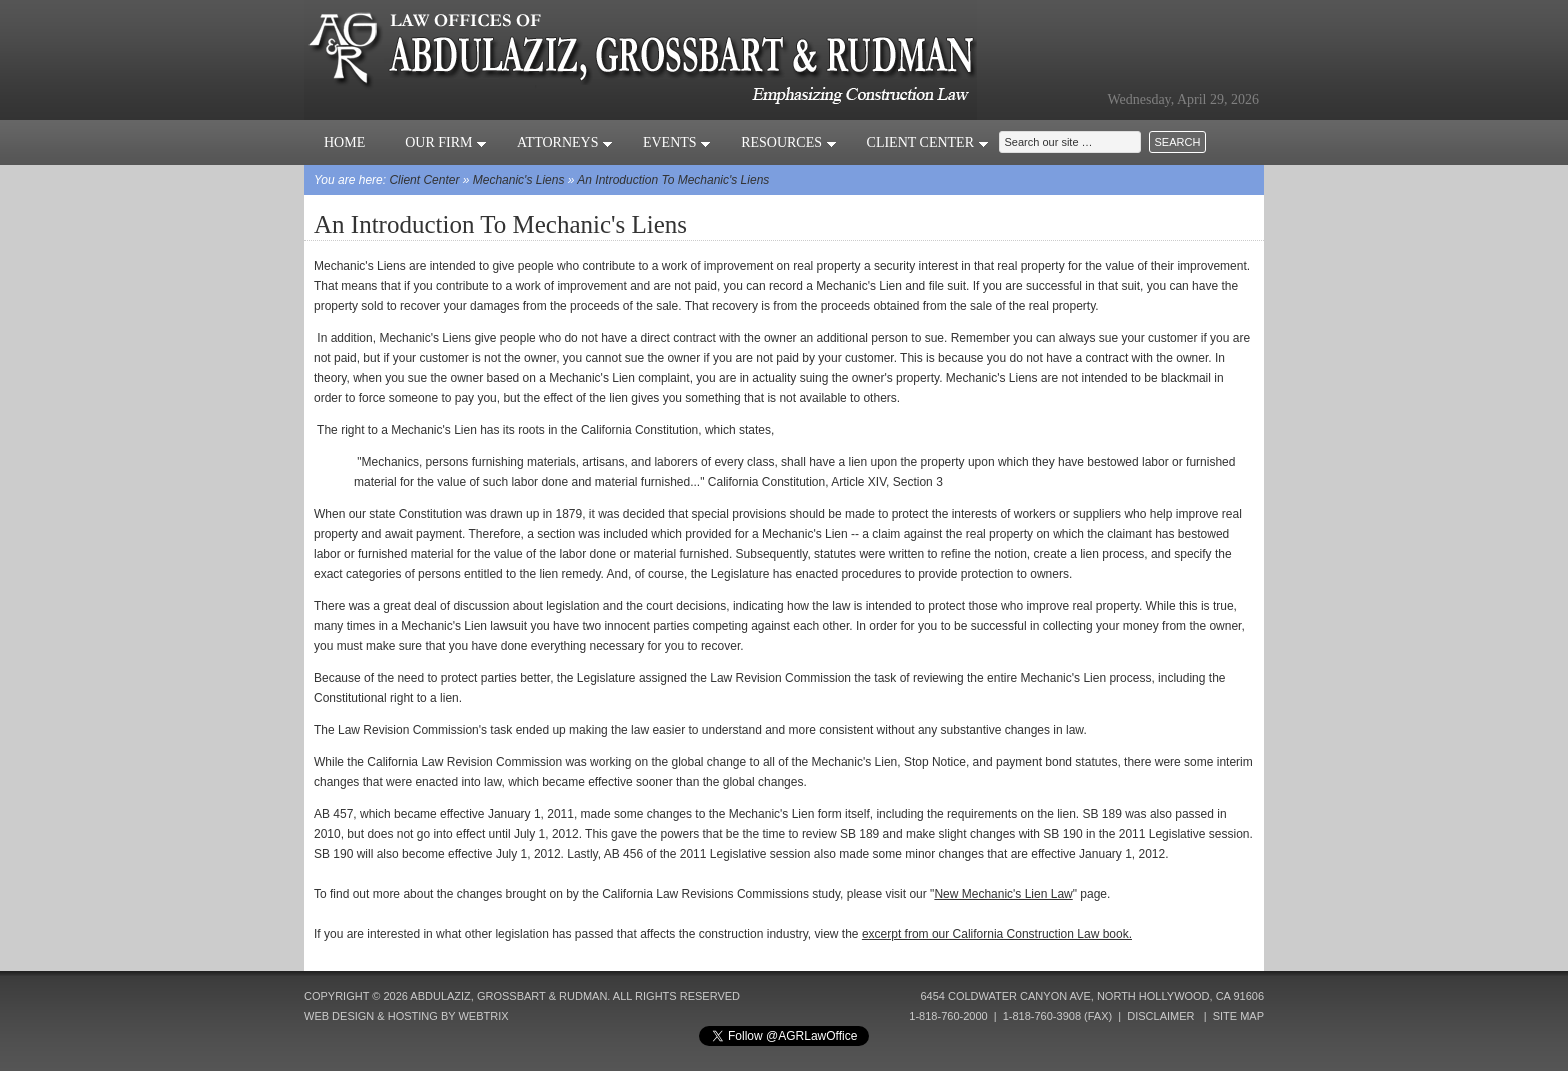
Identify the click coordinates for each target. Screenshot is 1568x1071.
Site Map (1238, 1016)
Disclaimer (1160, 1016)
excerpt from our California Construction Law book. (997, 934)
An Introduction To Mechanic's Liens (673, 180)
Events (677, 142)
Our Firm (446, 142)
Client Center (928, 142)
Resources (788, 142)
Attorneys (565, 142)
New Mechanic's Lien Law (1003, 894)
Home (344, 142)
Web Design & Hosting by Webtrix (406, 1016)
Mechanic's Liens (519, 180)
